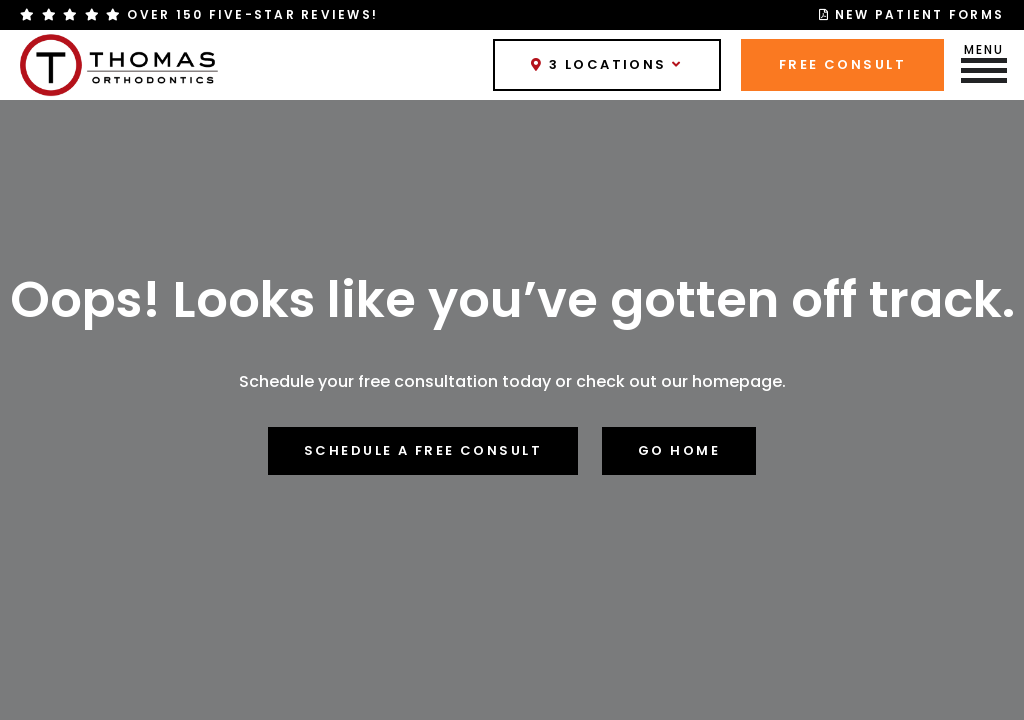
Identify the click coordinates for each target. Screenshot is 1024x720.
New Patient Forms (912, 14)
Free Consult (842, 64)
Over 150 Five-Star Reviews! (199, 15)
